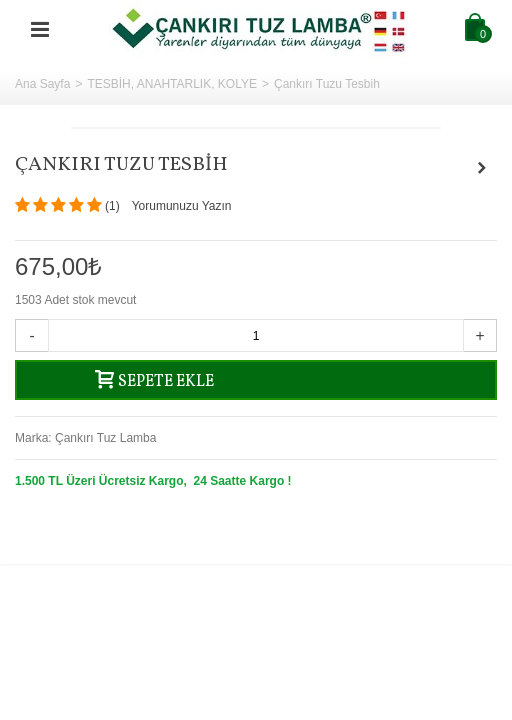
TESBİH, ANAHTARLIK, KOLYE (172, 84)
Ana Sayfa (42, 84)
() (112, 206)
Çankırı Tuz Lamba (105, 438)
